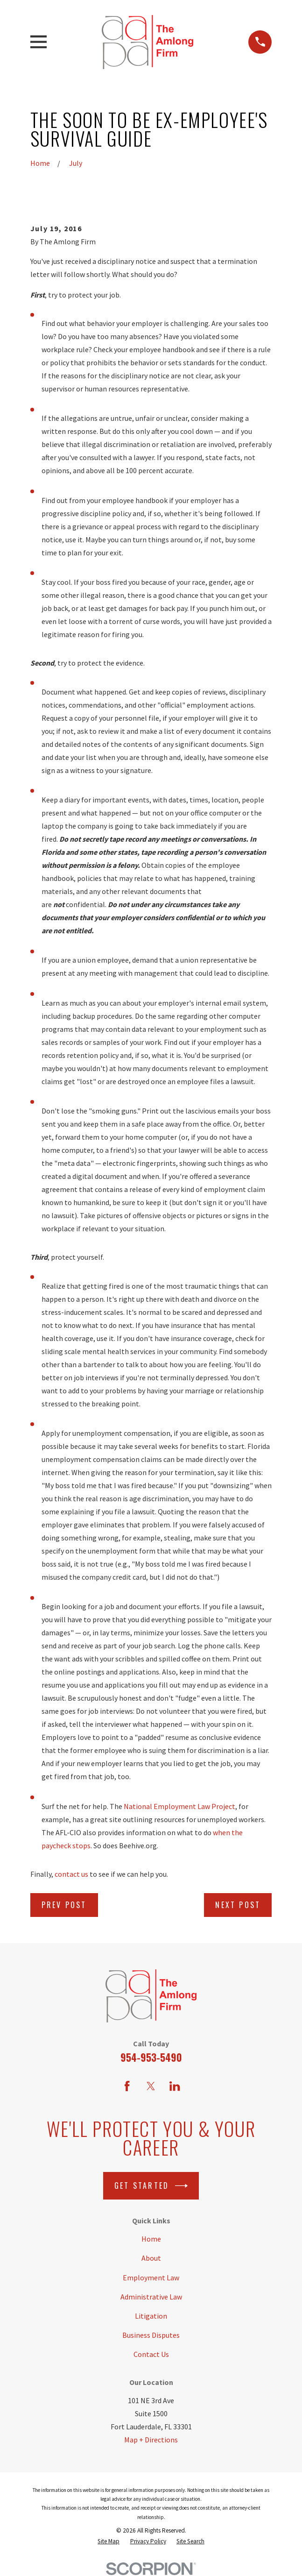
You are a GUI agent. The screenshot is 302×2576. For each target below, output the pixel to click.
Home (151, 2238)
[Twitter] (151, 2086)
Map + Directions (151, 2439)
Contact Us (151, 2354)
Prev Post (64, 1904)
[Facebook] (127, 2086)
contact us (71, 1874)
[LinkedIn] (174, 2086)
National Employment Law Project (179, 1806)
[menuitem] (108, 2541)
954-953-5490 (151, 2057)
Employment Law (151, 2277)
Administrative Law (151, 2296)
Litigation (151, 2316)
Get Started (151, 2185)
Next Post (237, 1904)
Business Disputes (151, 2335)
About (151, 2258)
